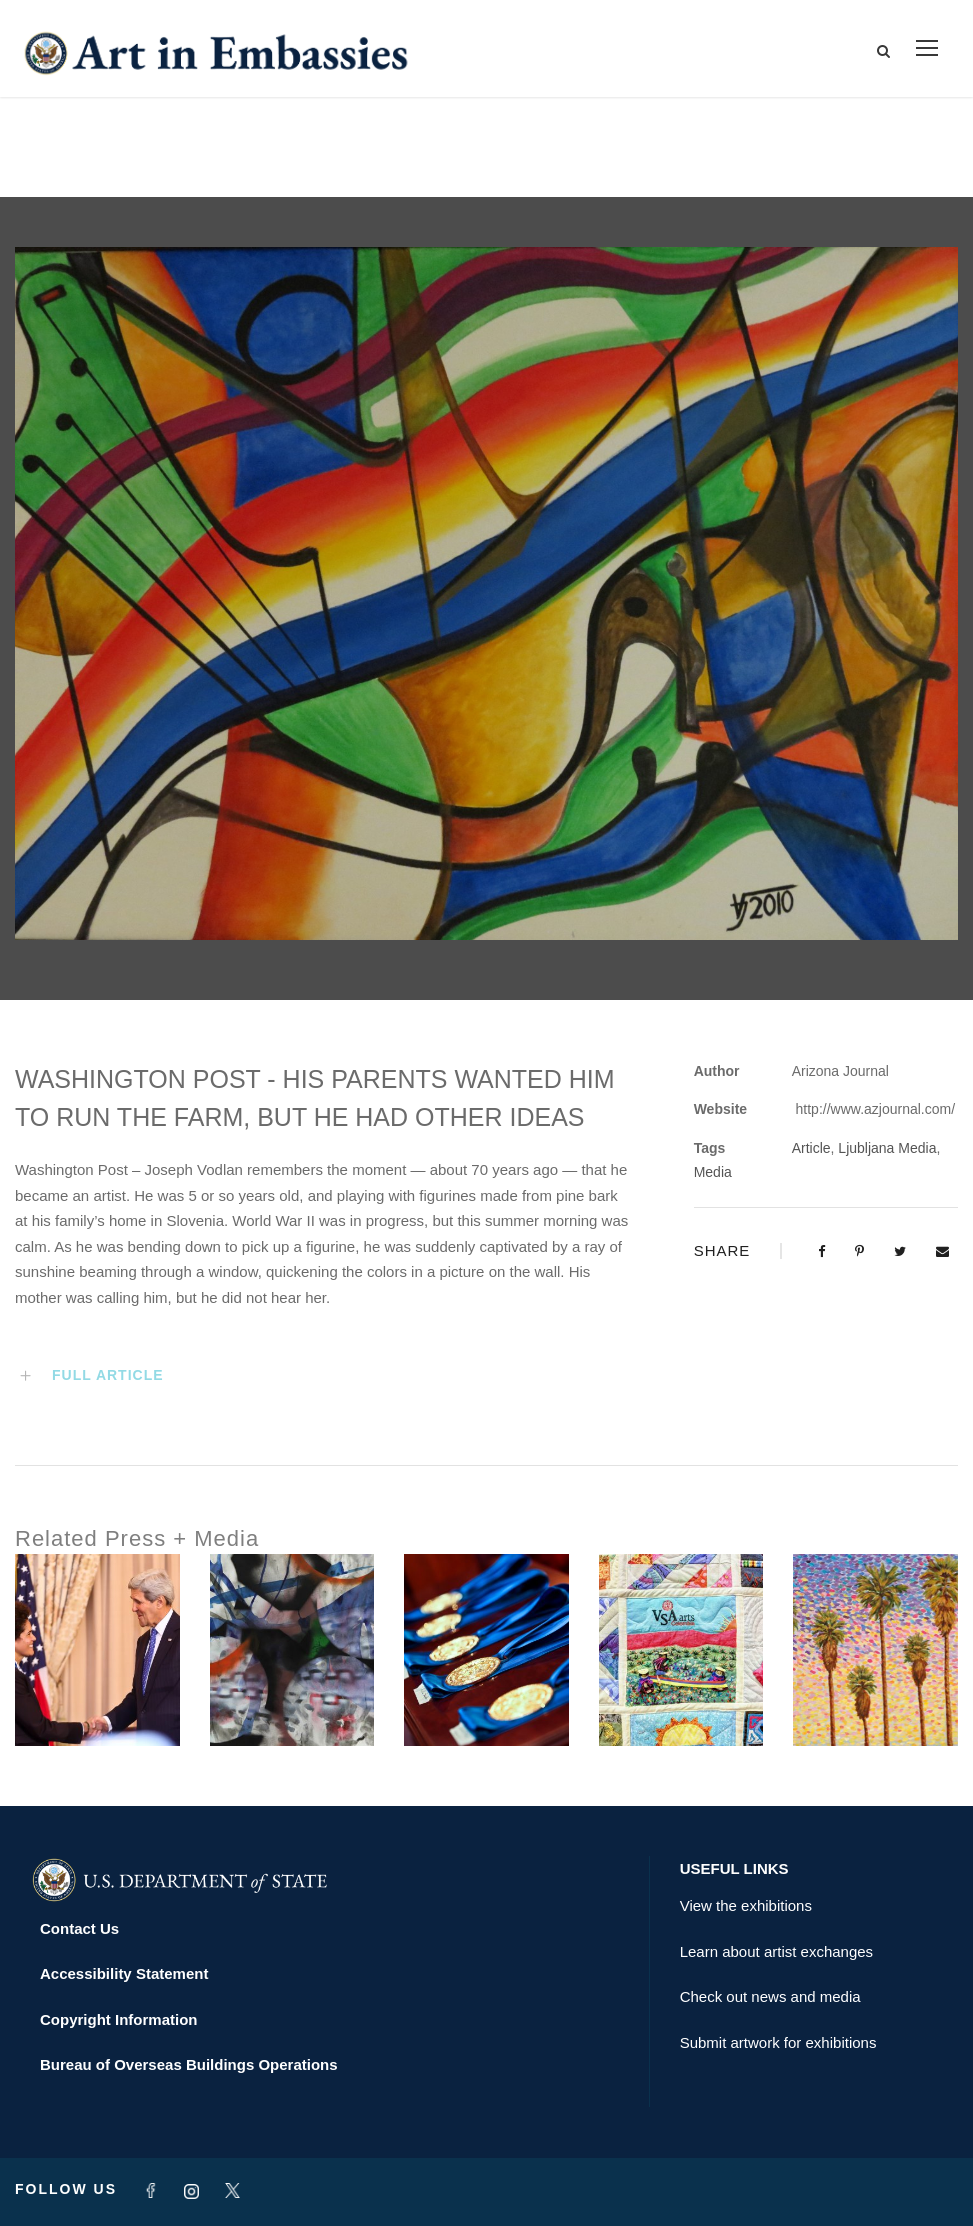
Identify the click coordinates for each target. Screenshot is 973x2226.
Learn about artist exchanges (776, 1951)
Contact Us (79, 1928)
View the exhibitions (746, 1906)
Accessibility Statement (124, 1974)
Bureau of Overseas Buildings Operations (189, 2065)
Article (811, 1149)
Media (713, 1172)
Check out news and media (770, 1997)
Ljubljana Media (887, 1149)
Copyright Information (119, 2019)
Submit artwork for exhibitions (778, 2042)
